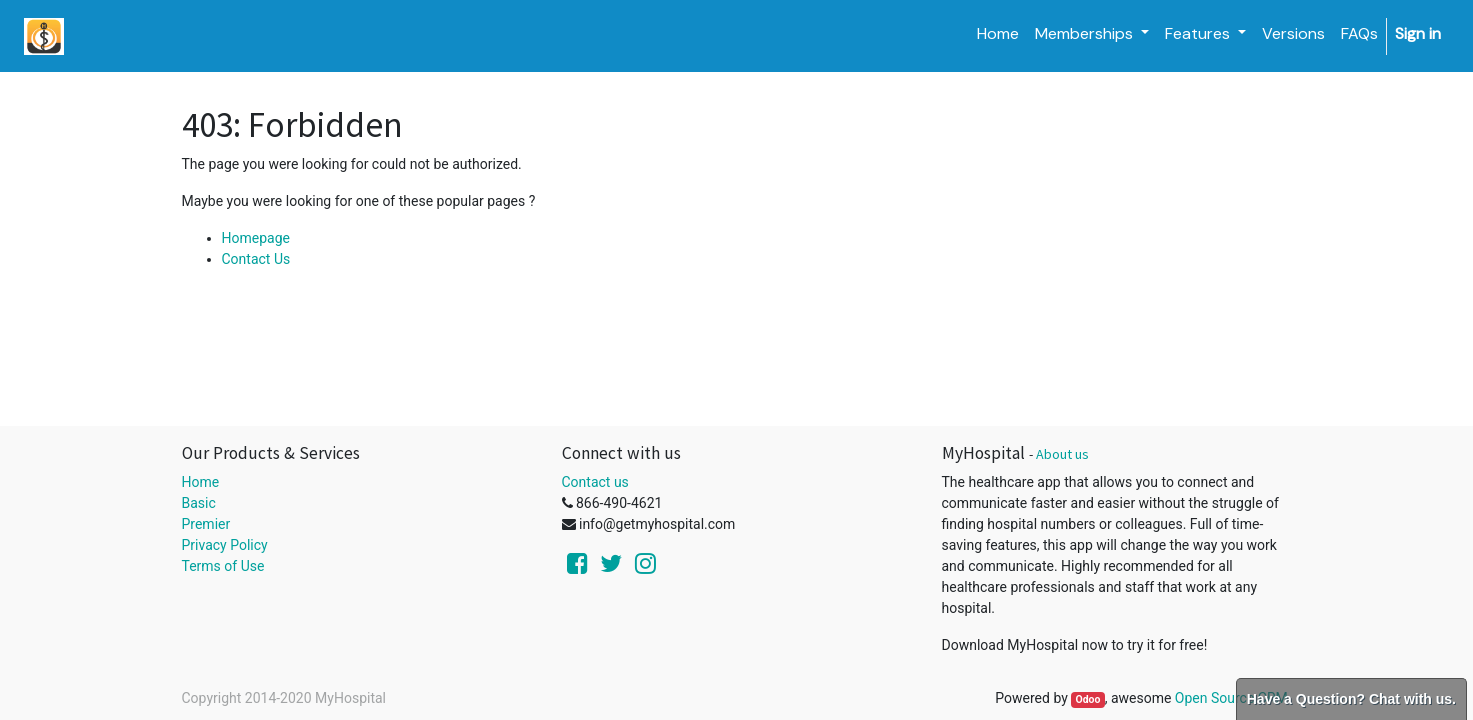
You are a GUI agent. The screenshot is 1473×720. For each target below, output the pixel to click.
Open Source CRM (1231, 698)
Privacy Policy (225, 545)
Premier (206, 524)
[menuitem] (998, 34)
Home (201, 482)
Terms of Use (223, 566)
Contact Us (256, 259)
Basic (199, 503)
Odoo (1087, 699)
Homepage (256, 238)
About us (1062, 454)
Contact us (595, 482)
